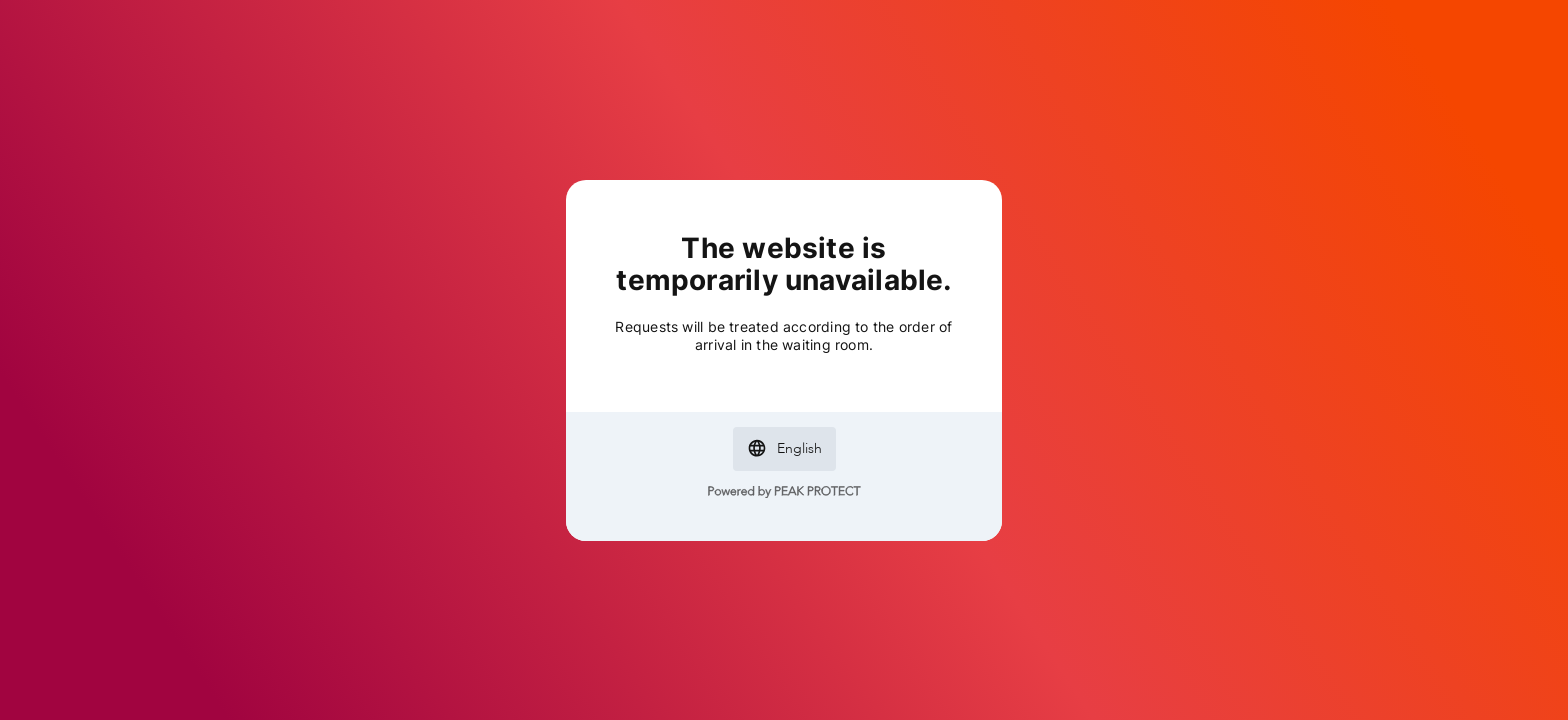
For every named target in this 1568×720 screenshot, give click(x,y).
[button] (784, 449)
